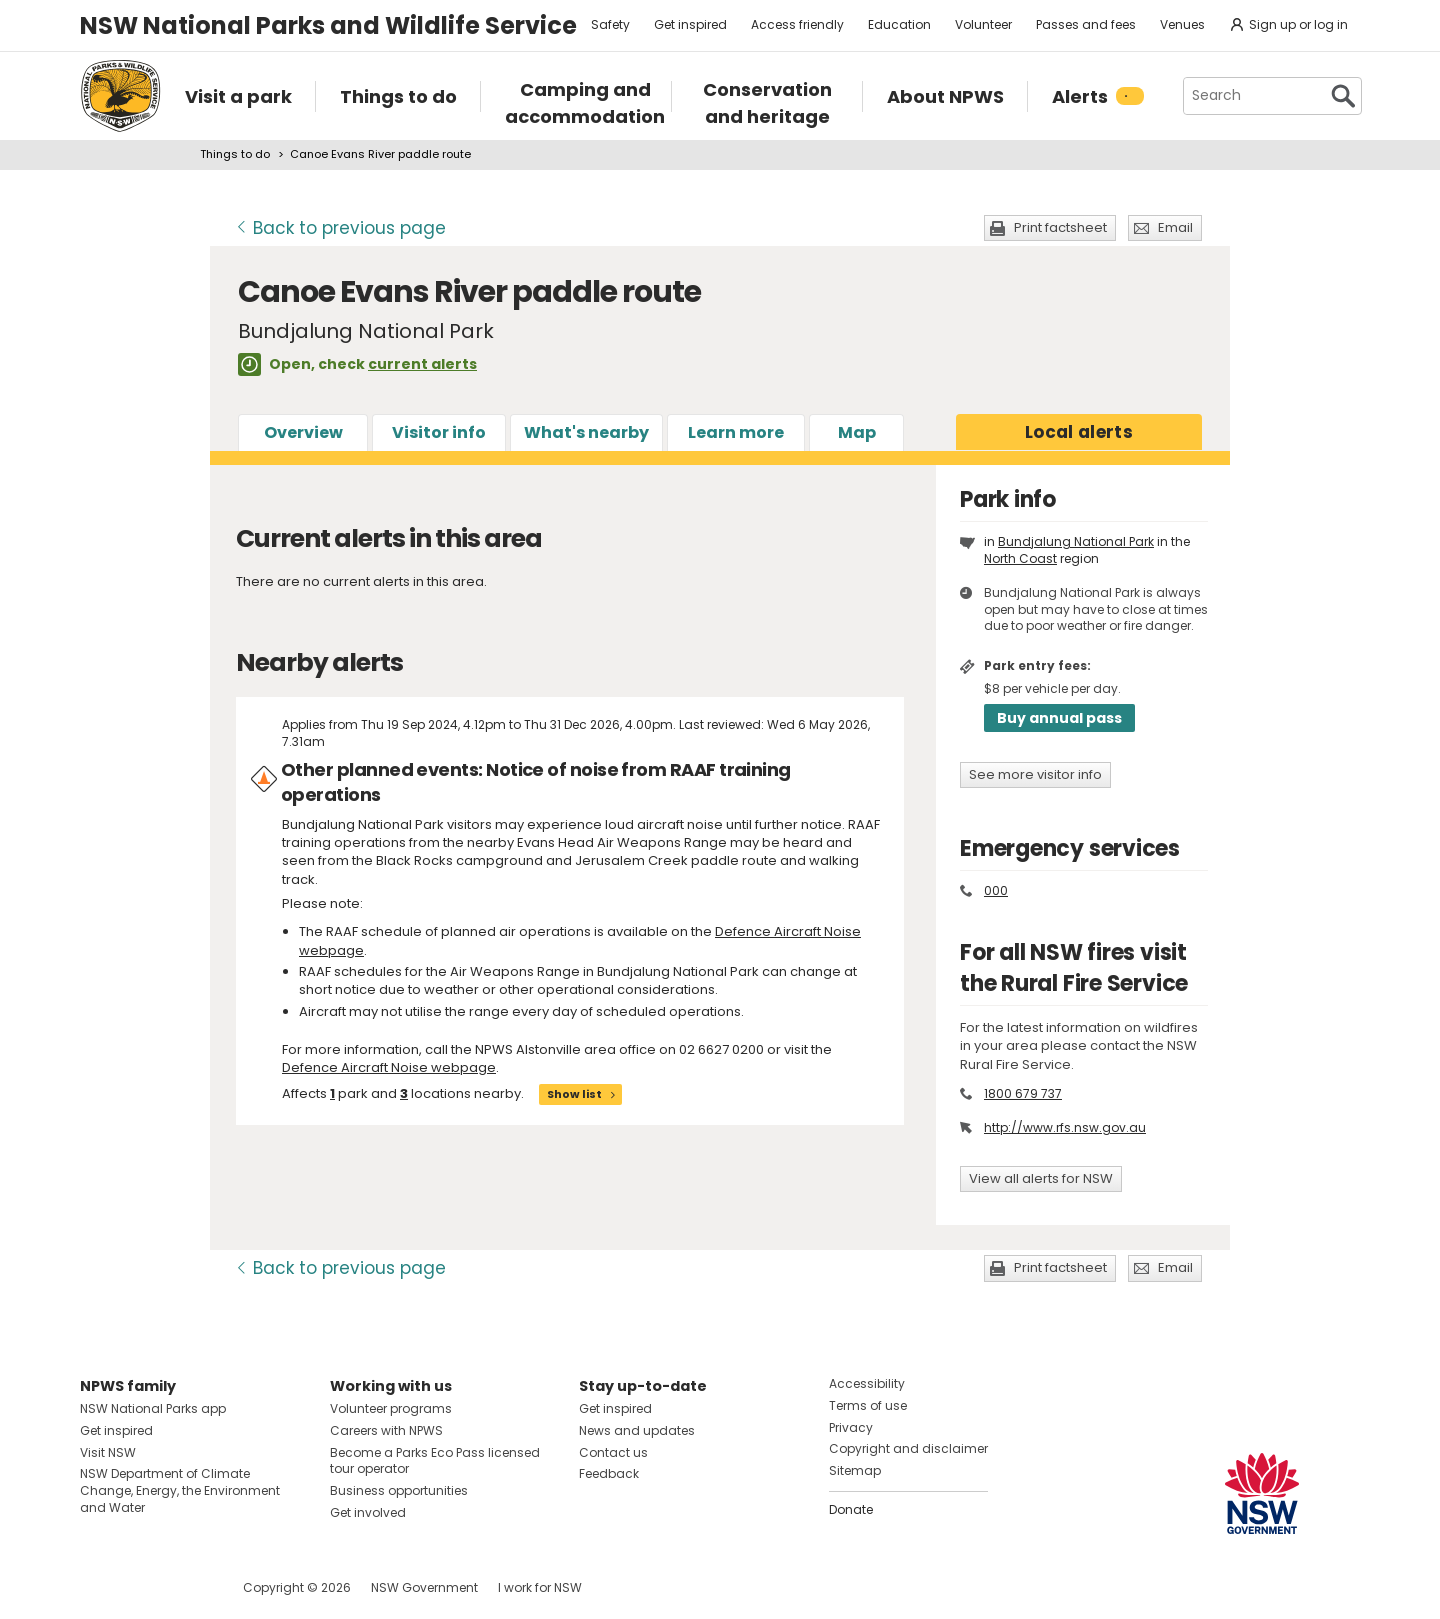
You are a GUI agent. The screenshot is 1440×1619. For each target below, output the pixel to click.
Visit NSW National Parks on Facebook (98, 1587)
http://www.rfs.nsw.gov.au (1065, 1127)
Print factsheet (1060, 227)
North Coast (1020, 558)
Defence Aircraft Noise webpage (389, 1067)
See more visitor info (1035, 774)
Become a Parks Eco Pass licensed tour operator (435, 1461)
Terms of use (868, 1405)
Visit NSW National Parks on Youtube (184, 1587)
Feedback (609, 1473)
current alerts (422, 364)
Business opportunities (399, 1490)
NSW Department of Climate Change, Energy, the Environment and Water (180, 1490)
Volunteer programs (391, 1408)
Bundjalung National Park (1076, 541)
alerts (1079, 432)
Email (1175, 227)
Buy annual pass (1059, 718)
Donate (851, 1509)
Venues (1182, 24)
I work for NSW (540, 1587)
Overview (303, 432)
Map (857, 432)
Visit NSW (108, 1452)
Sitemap (855, 1470)
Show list (574, 1094)
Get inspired (690, 24)
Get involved (368, 1512)
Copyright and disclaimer (908, 1448)
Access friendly (797, 24)
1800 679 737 (1023, 1093)
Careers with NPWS (386, 1430)
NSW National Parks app (153, 1408)
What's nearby (586, 432)
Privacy (851, 1427)
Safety (610, 24)
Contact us (613, 1452)
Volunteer (983, 24)
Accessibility (867, 1383)
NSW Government (424, 1587)
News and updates (637, 1430)
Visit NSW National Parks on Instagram (141, 1587)
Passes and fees (1086, 24)
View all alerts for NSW (1041, 1178)
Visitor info (439, 432)
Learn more (736, 432)
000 (996, 890)
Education (899, 24)
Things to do (235, 154)
